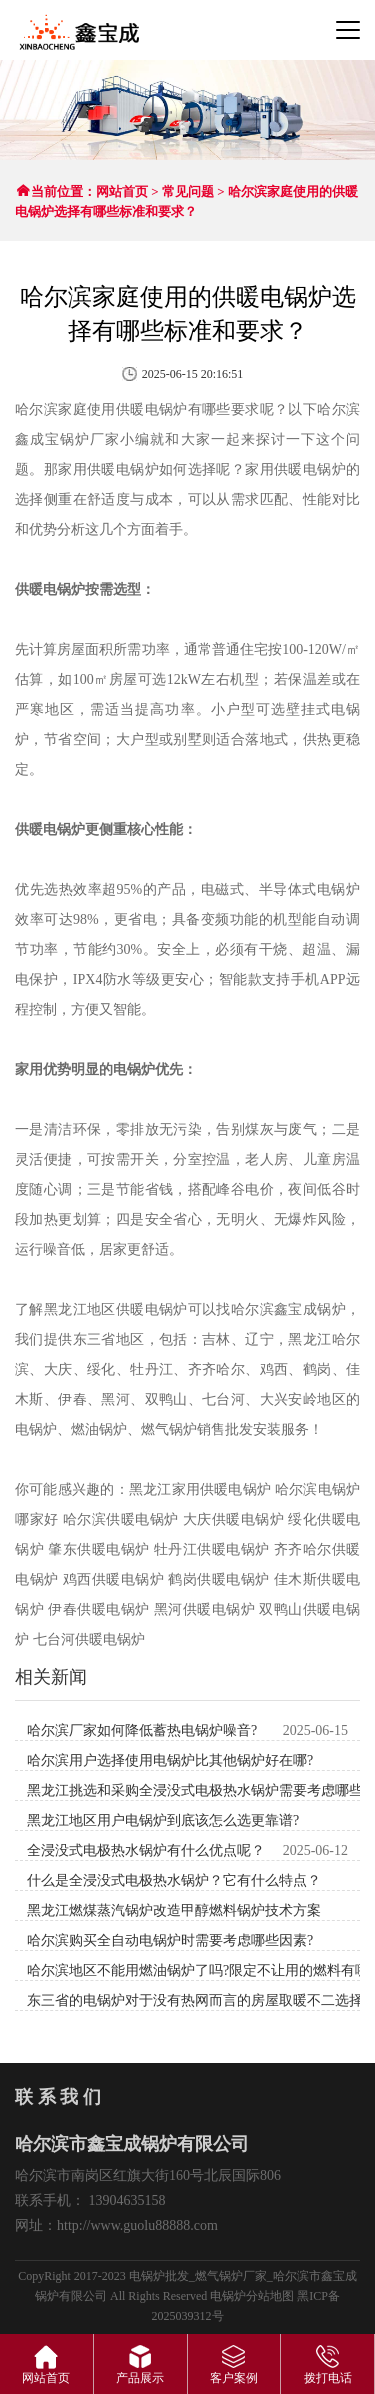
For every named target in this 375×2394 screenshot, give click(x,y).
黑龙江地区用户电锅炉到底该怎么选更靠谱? (163, 1820)
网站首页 (122, 191)
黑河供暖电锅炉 (205, 1609)
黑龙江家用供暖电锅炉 (200, 1489)
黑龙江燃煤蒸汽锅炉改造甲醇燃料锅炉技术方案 (174, 1910)
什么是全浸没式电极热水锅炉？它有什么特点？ (174, 1880)
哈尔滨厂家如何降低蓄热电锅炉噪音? (142, 1730)
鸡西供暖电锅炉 (114, 1579)
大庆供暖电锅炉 (234, 1519)
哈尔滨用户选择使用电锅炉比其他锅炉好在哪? (170, 1760)
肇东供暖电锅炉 (99, 1549)
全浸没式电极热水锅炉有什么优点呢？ (146, 1850)
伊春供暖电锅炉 (99, 1609)
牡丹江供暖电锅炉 (212, 1549)
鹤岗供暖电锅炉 (219, 1579)
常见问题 (188, 191)
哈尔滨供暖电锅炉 (121, 1519)
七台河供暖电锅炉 (89, 1639)
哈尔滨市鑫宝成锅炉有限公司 (78, 32)
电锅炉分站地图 (252, 2296)
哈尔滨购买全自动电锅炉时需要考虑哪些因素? (170, 1940)
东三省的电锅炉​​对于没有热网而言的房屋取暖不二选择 (195, 2000)
